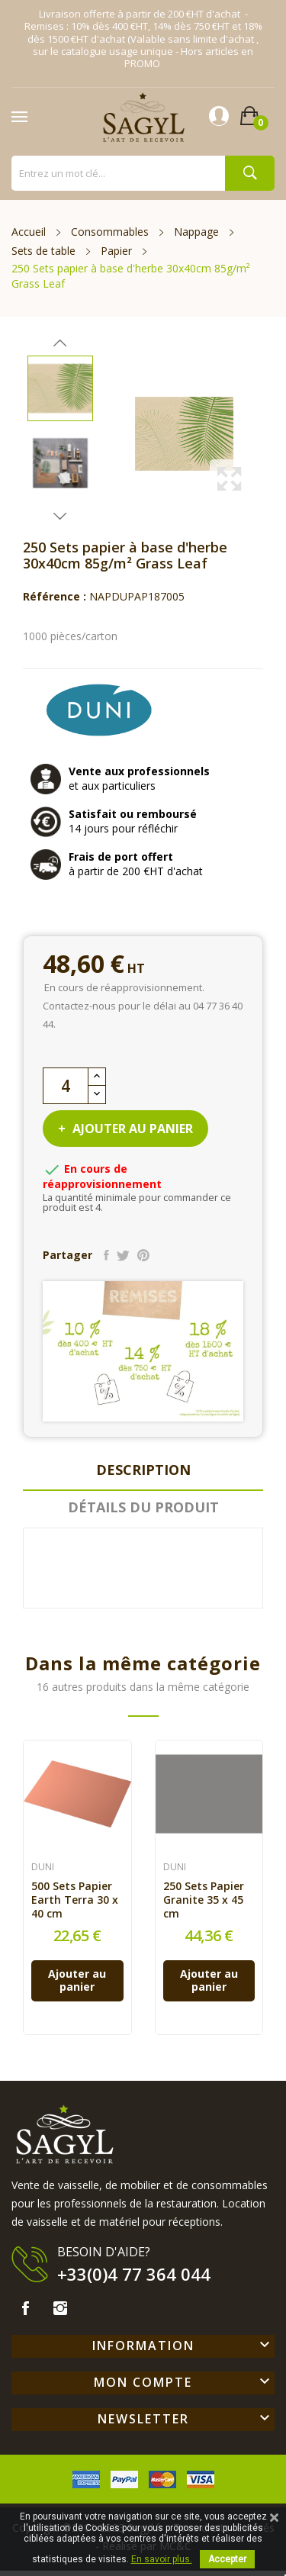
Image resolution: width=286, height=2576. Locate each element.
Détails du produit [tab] (143, 1507)
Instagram (60, 2308)
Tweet (123, 1255)
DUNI (42, 1867)
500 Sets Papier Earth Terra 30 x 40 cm (74, 1900)
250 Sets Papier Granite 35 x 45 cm (203, 1900)
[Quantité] (65, 1085)
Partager (106, 1255)
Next (60, 515)
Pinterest (143, 1255)
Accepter (227, 2559)
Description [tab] (143, 1469)
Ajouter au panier (131, 1128)
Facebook (25, 2308)
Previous (60, 343)
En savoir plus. (161, 2559)
